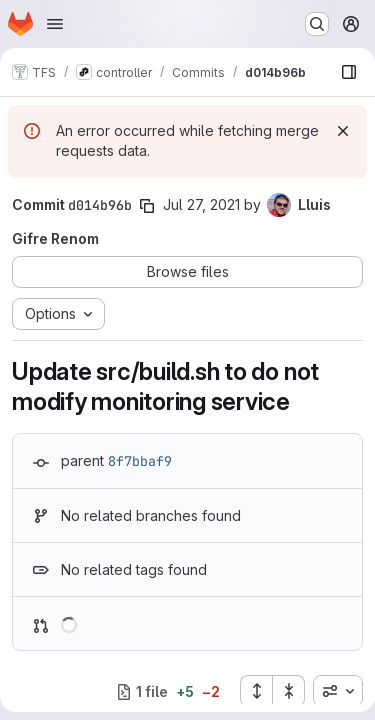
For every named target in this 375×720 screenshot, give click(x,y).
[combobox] (338, 691)
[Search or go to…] (317, 24)
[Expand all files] (256, 691)
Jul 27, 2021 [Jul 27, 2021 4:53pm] (201, 204)
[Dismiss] (343, 131)
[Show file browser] (349, 72)
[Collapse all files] (289, 691)
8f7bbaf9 (140, 461)
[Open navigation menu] (55, 24)
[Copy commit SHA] (147, 206)
